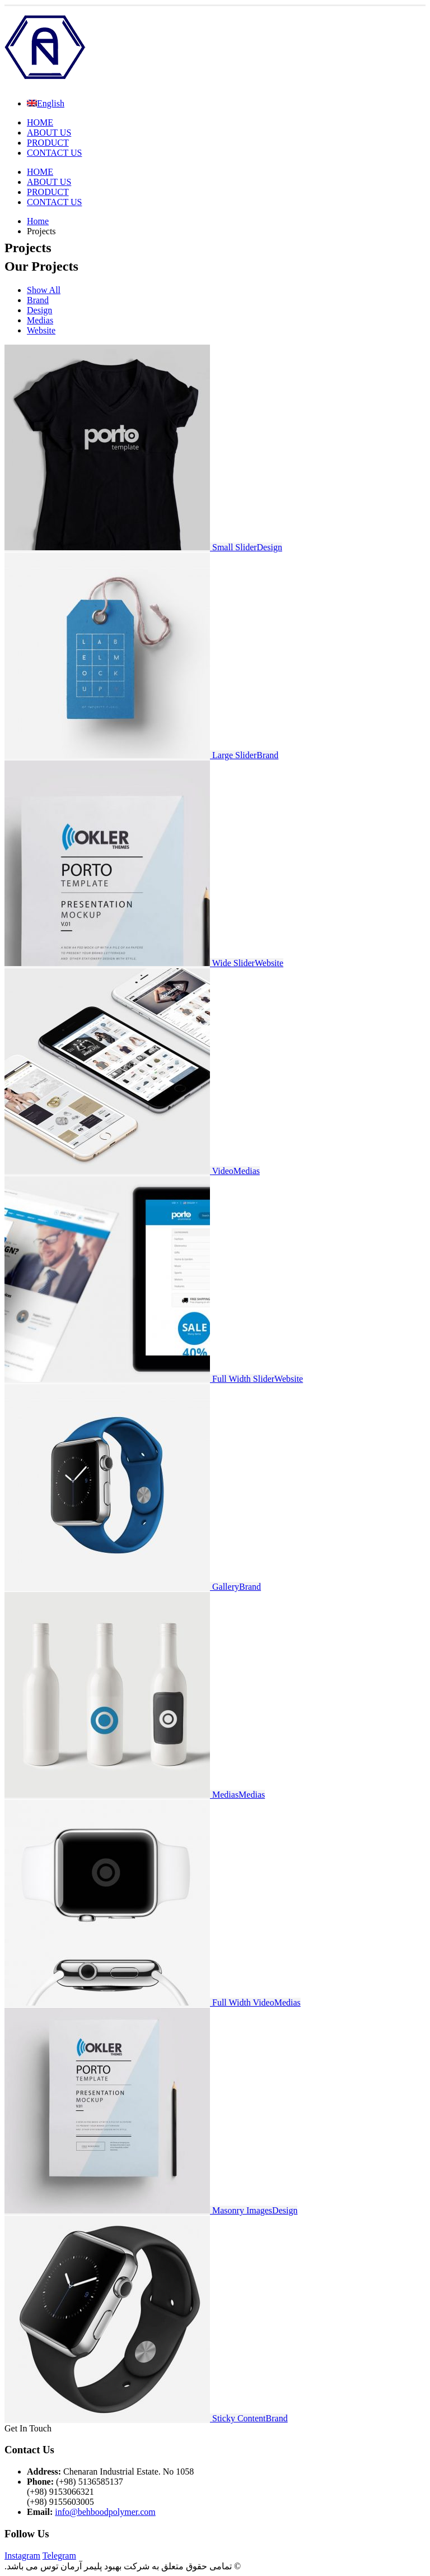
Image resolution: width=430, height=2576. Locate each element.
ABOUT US (49, 132)
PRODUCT (48, 142)
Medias (40, 320)
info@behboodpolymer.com (105, 2512)
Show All (43, 290)
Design (39, 310)
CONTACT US (54, 152)
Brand (38, 300)
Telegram (59, 2555)
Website (41, 330)
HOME (40, 122)
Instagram (22, 2555)
